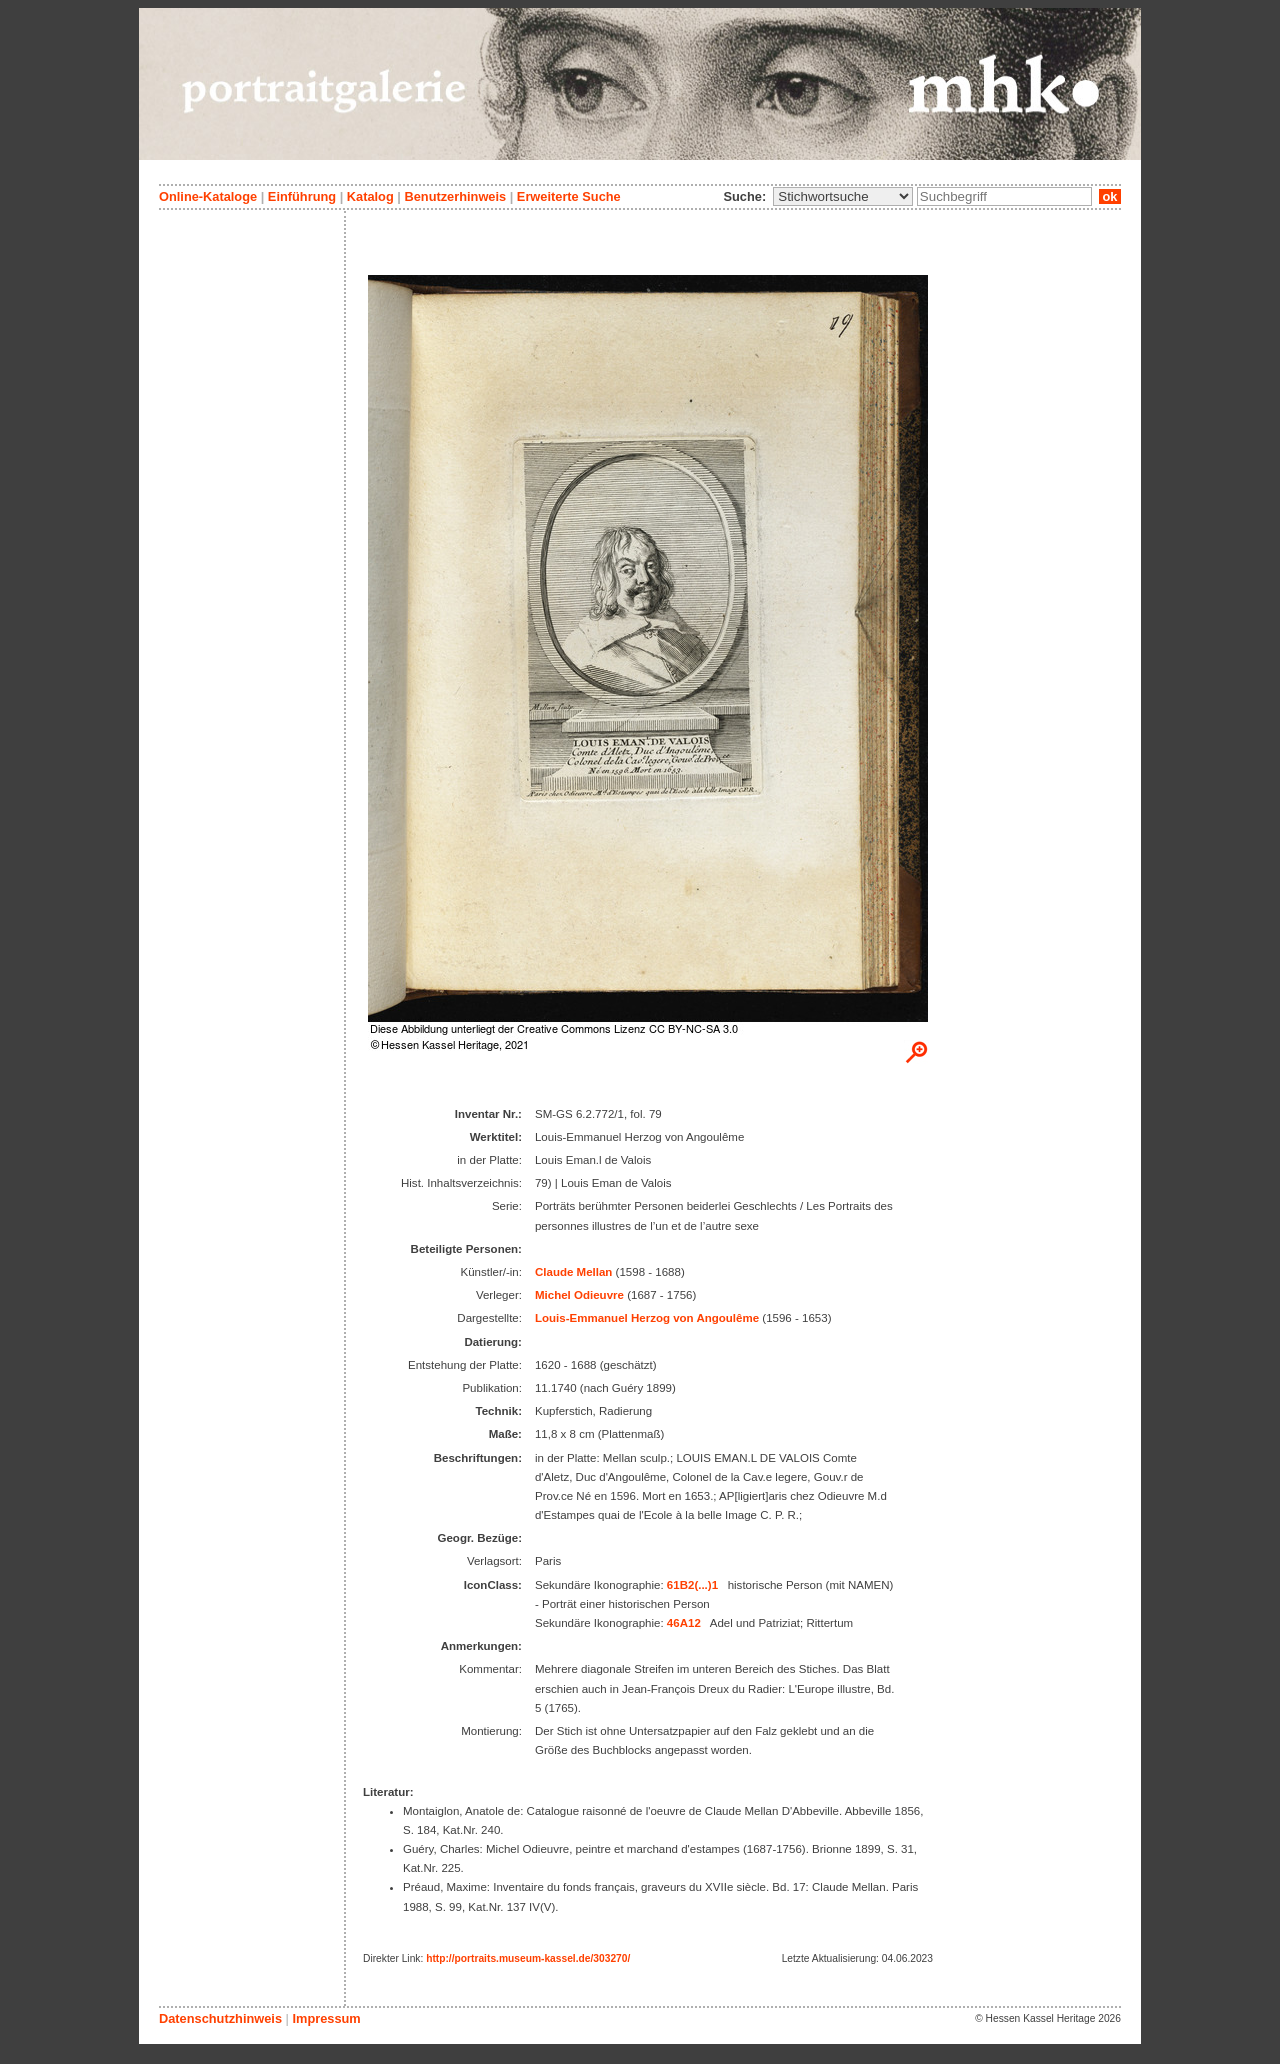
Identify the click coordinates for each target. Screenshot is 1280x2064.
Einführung (302, 196)
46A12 (684, 1623)
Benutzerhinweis (455, 196)
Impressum (326, 2018)
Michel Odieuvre (579, 1295)
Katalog (370, 196)
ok (1110, 196)
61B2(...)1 (692, 1585)
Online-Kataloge (208, 196)
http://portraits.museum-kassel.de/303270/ (528, 1958)
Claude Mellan (573, 1272)
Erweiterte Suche (569, 196)
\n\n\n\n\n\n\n (843, 196)
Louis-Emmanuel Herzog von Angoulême (647, 1318)
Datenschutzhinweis (220, 2018)
